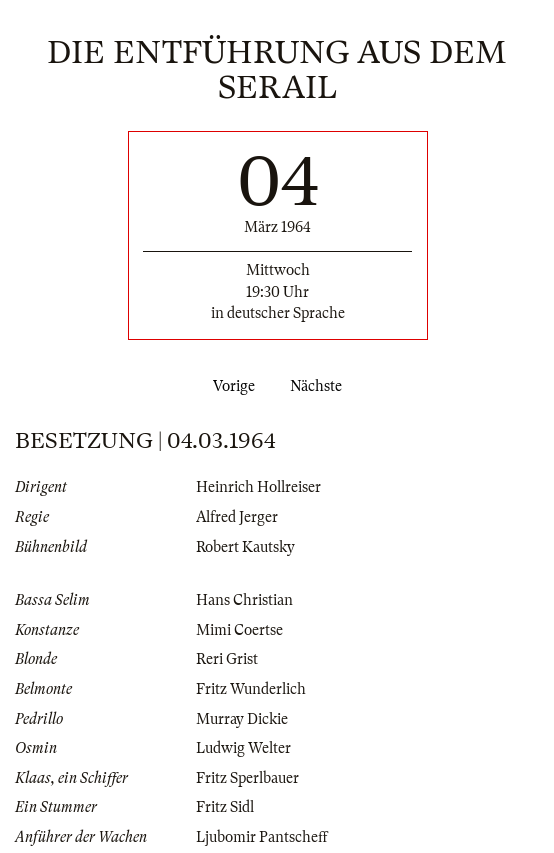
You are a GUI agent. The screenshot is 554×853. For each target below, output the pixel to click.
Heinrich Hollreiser (258, 487)
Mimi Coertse (239, 630)
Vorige (230, 386)
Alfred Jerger (237, 517)
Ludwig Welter (243, 748)
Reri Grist (227, 659)
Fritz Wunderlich (251, 689)
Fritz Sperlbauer (247, 778)
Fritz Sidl (225, 807)
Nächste (320, 386)
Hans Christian (244, 600)
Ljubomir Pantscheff (262, 837)
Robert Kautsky (245, 547)
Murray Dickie (242, 719)
